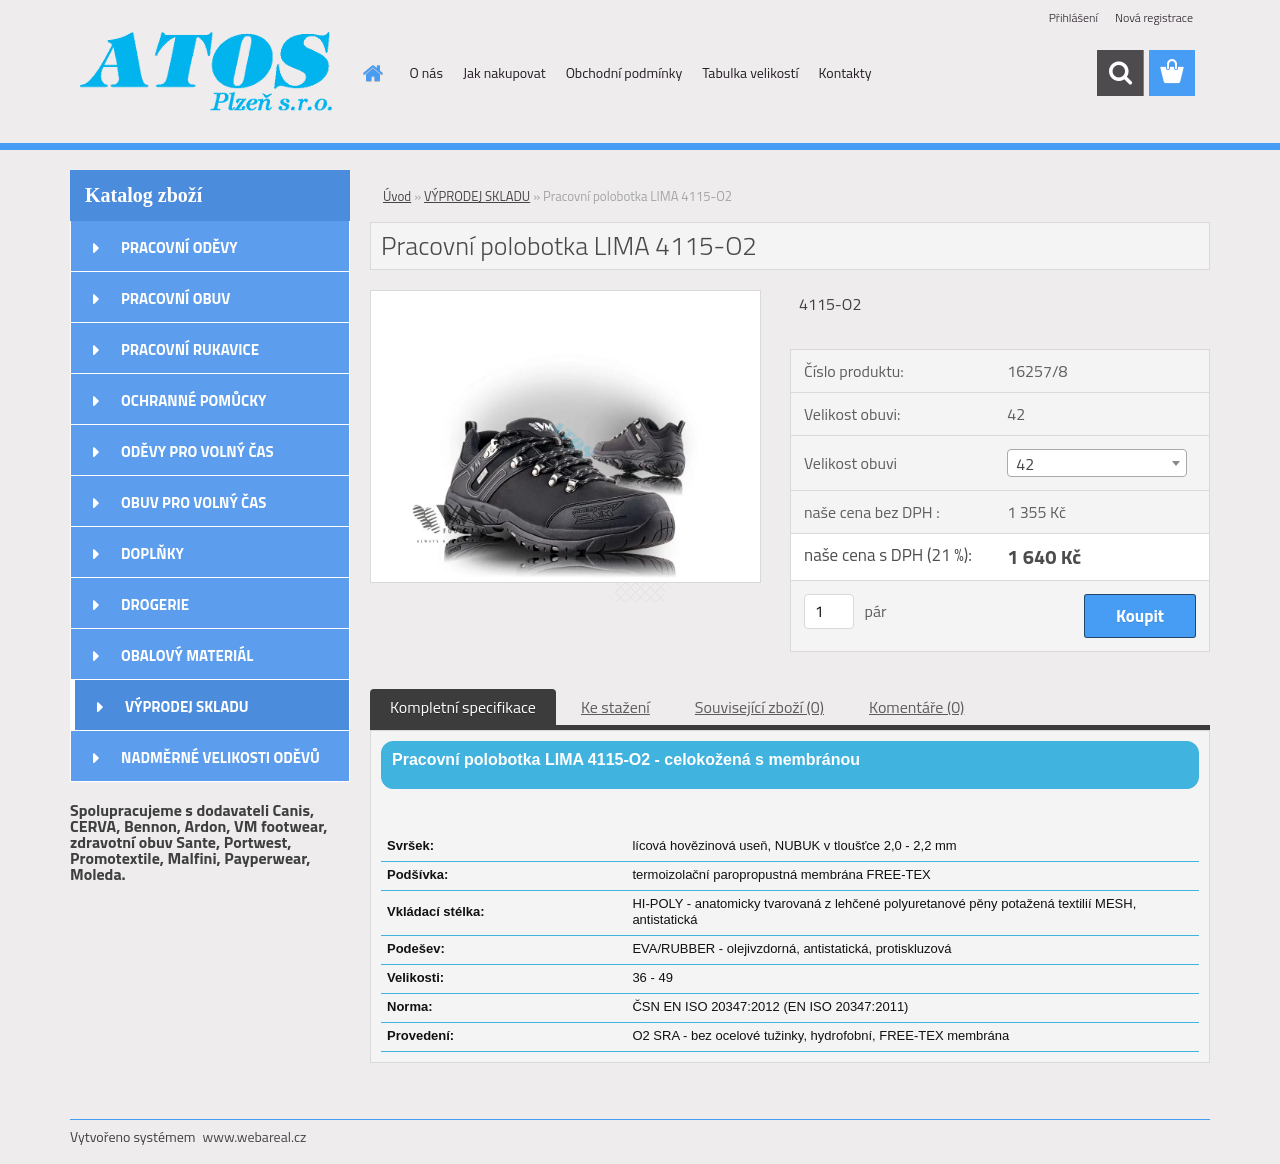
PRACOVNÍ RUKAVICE (190, 349)
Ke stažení (615, 707)
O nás (426, 72)
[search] (1120, 73)
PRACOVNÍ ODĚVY (179, 247)
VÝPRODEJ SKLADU (187, 706)
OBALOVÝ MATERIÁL (187, 655)
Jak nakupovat (504, 72)
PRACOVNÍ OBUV (175, 298)
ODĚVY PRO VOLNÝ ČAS (197, 451)
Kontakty (845, 72)
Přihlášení (1073, 17)
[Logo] (207, 74)
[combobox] (1096, 463)
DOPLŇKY (152, 553)
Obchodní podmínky (624, 72)
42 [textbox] (1025, 464)
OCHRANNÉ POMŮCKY (193, 400)
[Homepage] (372, 73)
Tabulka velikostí (750, 72)
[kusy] (829, 611)
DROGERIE (155, 604)
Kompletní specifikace (463, 707)
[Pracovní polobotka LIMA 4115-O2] (565, 299)
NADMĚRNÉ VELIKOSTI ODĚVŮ (220, 757)
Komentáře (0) (916, 707)
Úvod (397, 196)
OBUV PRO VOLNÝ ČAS (193, 502)
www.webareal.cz (255, 1136)
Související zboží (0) (759, 707)
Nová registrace (1154, 17)
